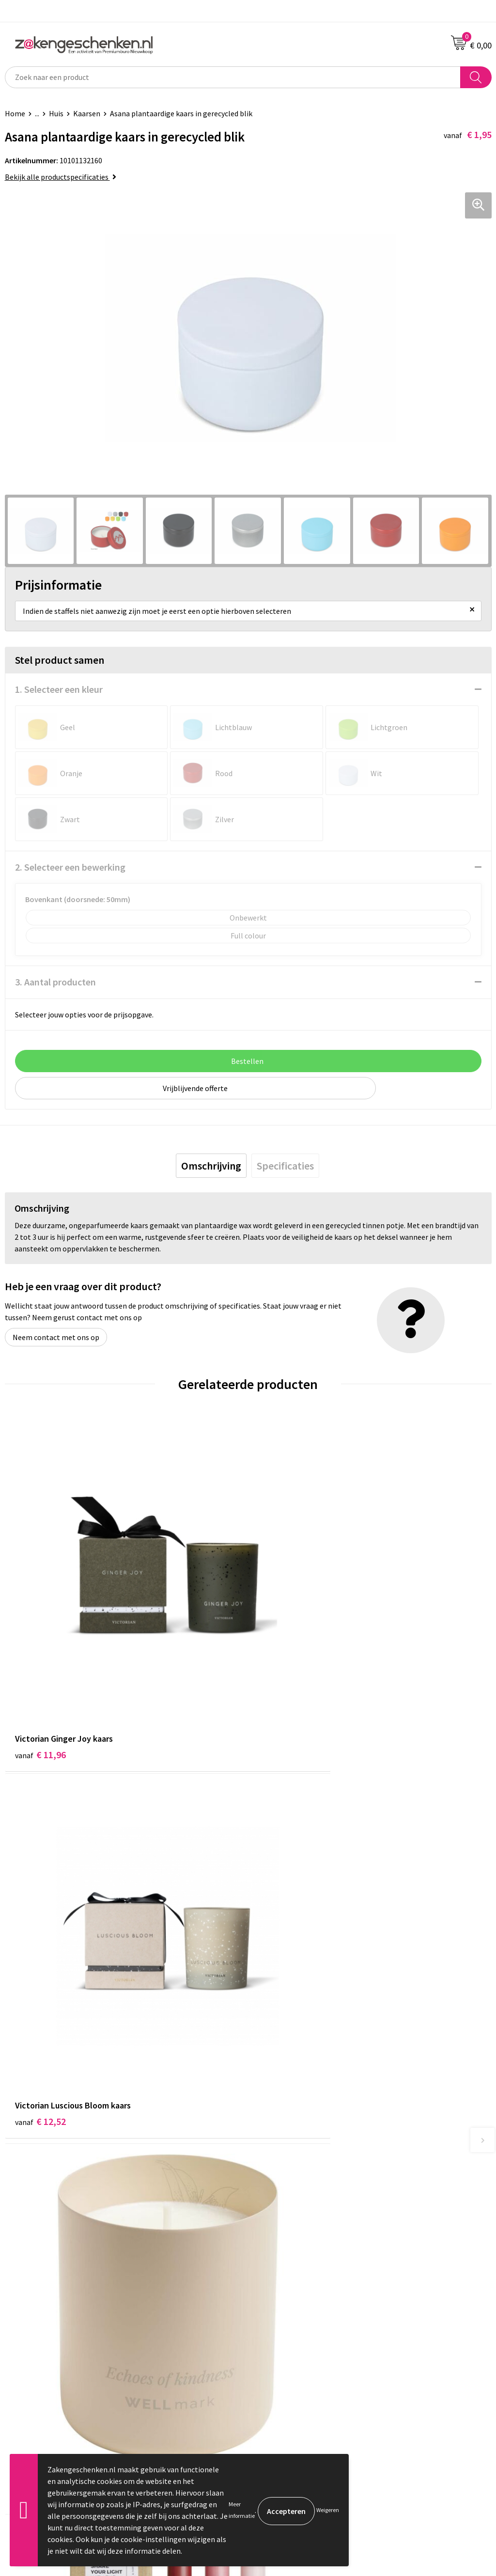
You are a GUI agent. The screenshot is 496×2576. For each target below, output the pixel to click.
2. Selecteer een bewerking (70, 867)
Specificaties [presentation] (285, 1165)
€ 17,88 (40, 1959)
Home (15, 113)
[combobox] (233, 77)
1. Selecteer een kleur (59, 689)
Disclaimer (270, 2324)
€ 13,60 (283, 1959)
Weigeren (327, 2510)
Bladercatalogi (277, 2131)
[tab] (211, 1166)
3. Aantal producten (55, 982)
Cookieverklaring (281, 2295)
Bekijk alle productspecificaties (60, 177)
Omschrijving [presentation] (211, 1165)
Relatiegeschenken (285, 2145)
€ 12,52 (283, 1672)
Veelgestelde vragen (286, 2219)
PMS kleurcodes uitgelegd (295, 2189)
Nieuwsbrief (273, 2204)
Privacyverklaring (281, 2309)
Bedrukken (270, 2175)
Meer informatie (242, 2509)
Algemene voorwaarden (292, 2280)
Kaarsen (86, 113)
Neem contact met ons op (56, 1337)
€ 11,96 (40, 1672)
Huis (56, 113)
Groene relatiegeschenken (297, 2160)
